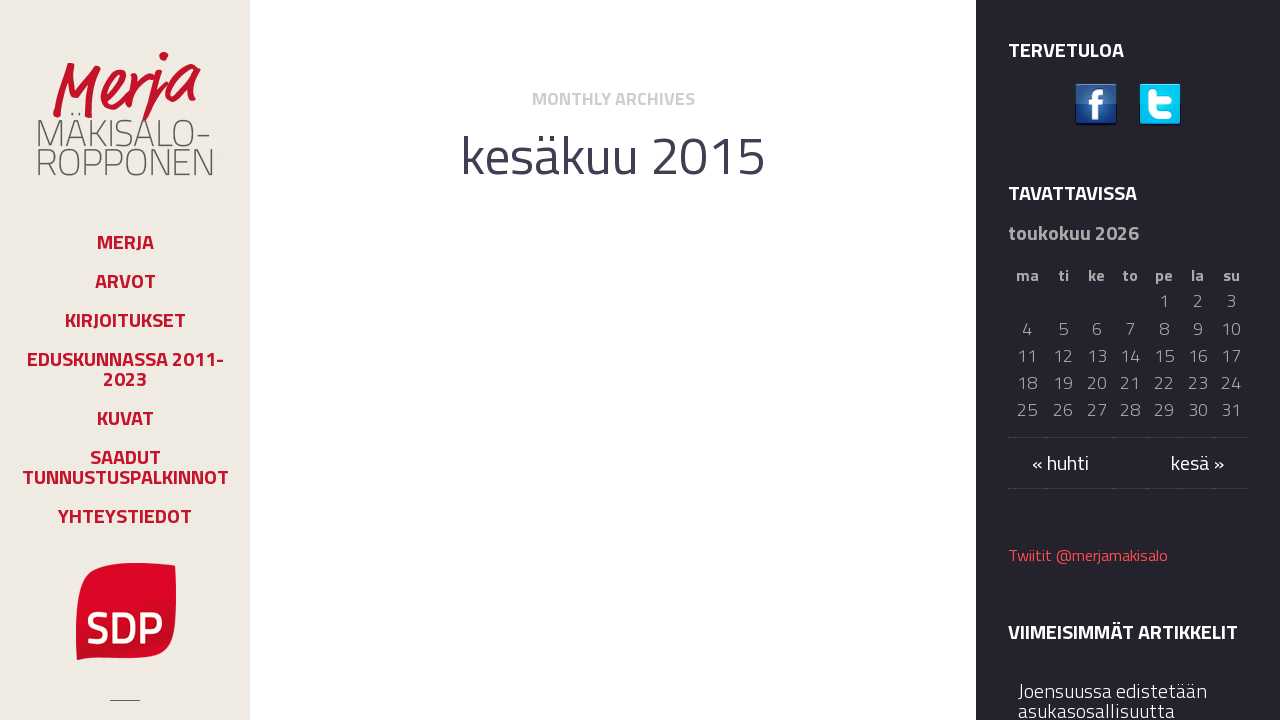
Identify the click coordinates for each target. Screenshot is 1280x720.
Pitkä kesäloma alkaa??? (613, 340)
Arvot (125, 281)
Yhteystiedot (125, 516)
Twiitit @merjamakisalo (1088, 555)
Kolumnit (641, 292)
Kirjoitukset (125, 320)
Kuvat (125, 418)
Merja (125, 242)
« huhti (1060, 462)
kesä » (1197, 462)
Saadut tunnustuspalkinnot (125, 467)
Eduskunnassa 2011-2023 (125, 369)
